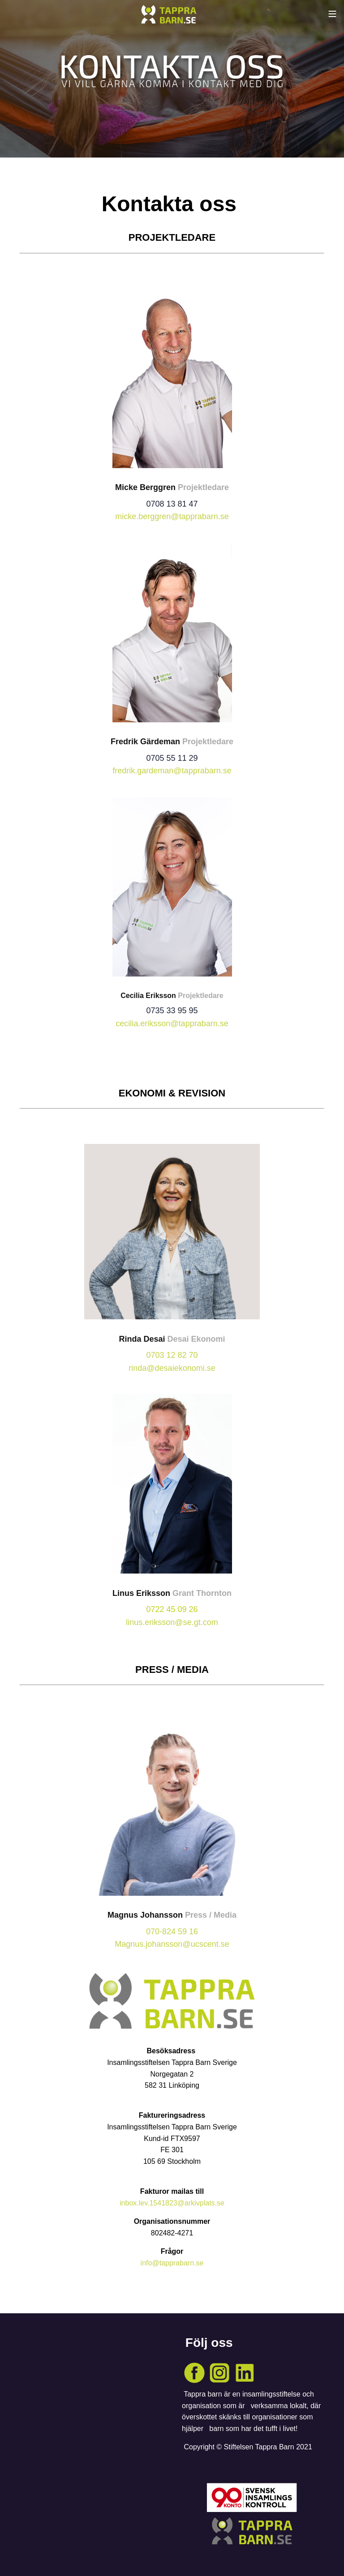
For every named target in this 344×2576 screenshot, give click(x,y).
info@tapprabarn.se (172, 2263)
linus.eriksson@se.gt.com (172, 1622)
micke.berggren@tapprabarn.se (171, 516)
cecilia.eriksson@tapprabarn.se (172, 1023)
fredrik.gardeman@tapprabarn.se (171, 770)
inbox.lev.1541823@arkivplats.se (172, 2203)
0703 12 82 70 (172, 1355)
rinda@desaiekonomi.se (172, 1368)
